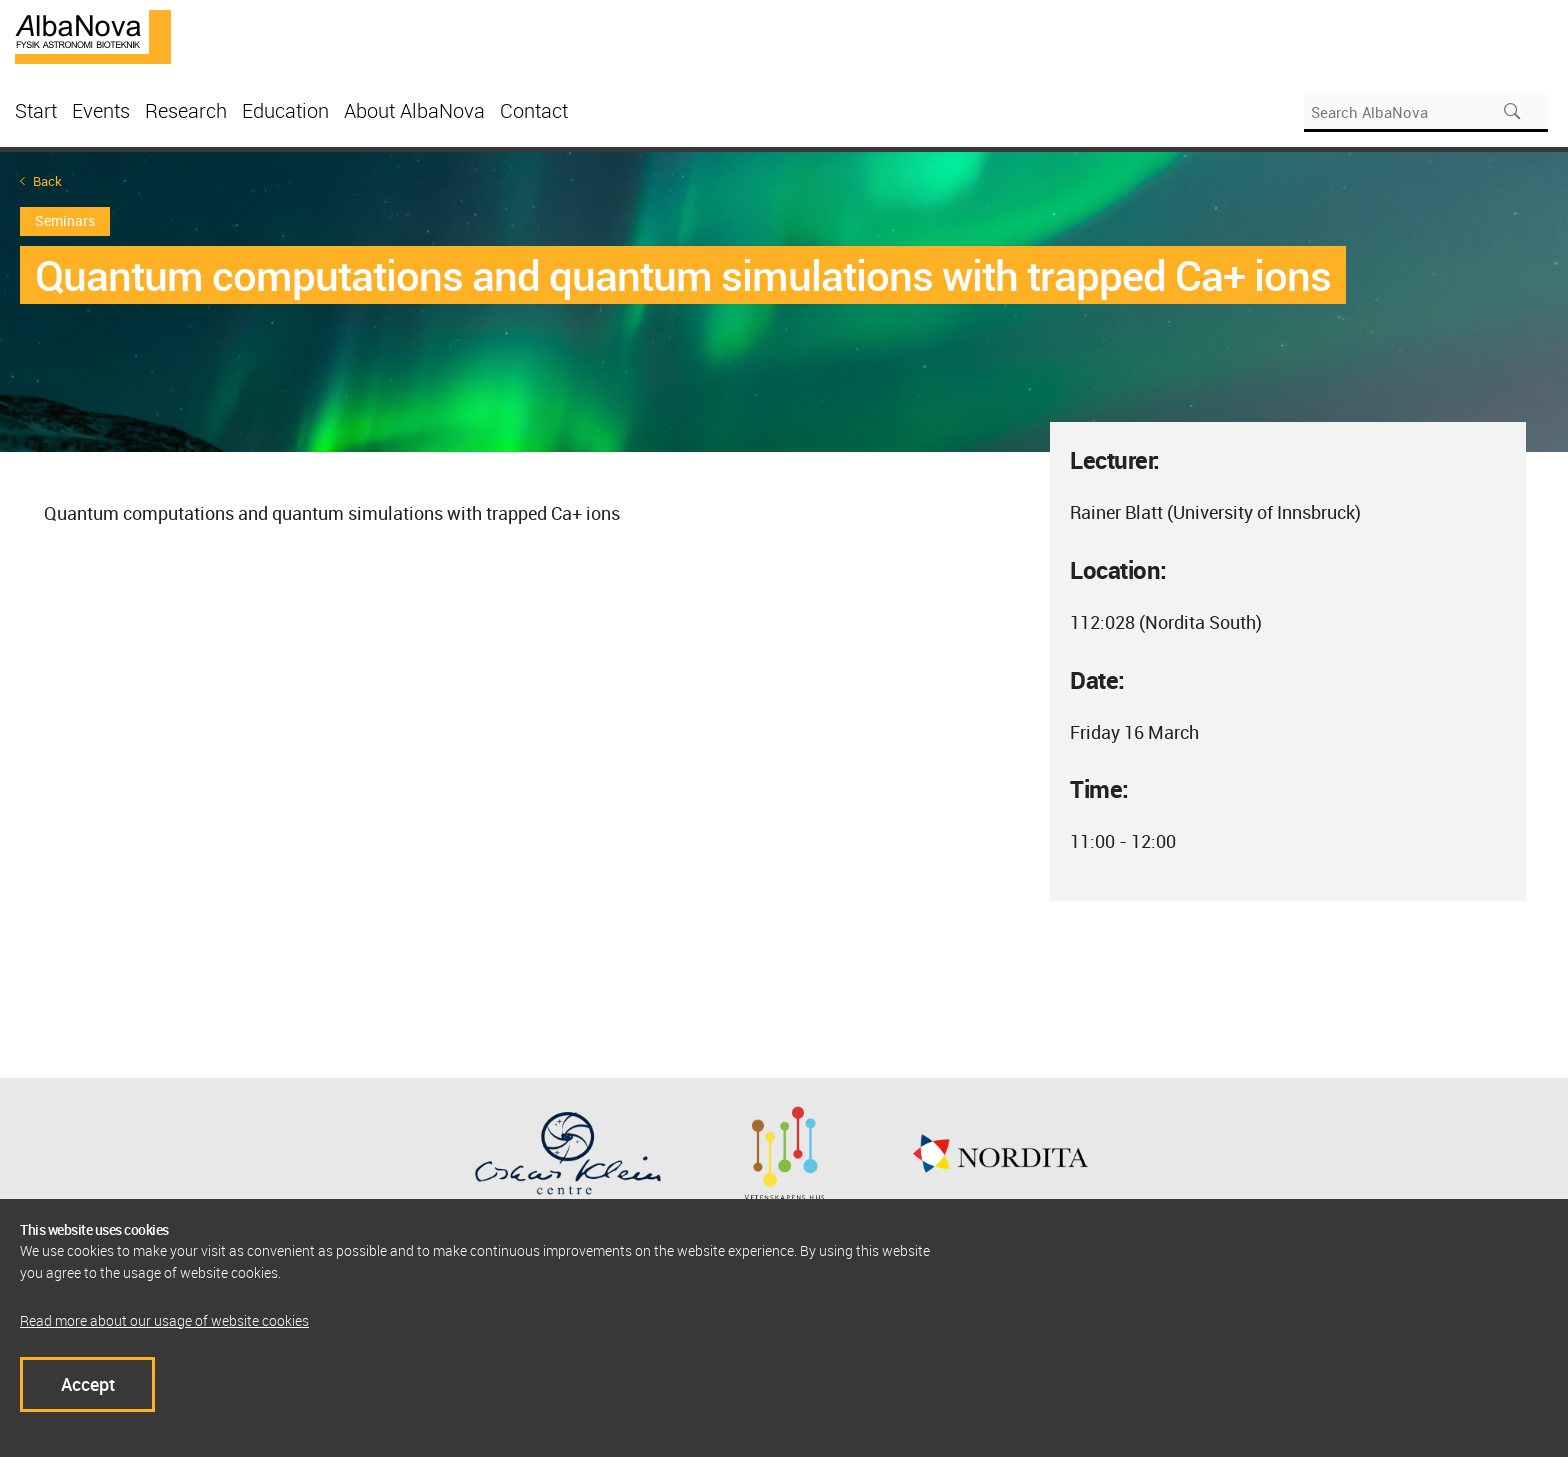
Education (285, 110)
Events (101, 110)
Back (47, 181)
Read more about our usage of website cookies (164, 1320)
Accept (88, 1384)
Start (36, 110)
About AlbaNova (414, 110)
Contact (534, 110)
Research (186, 110)
